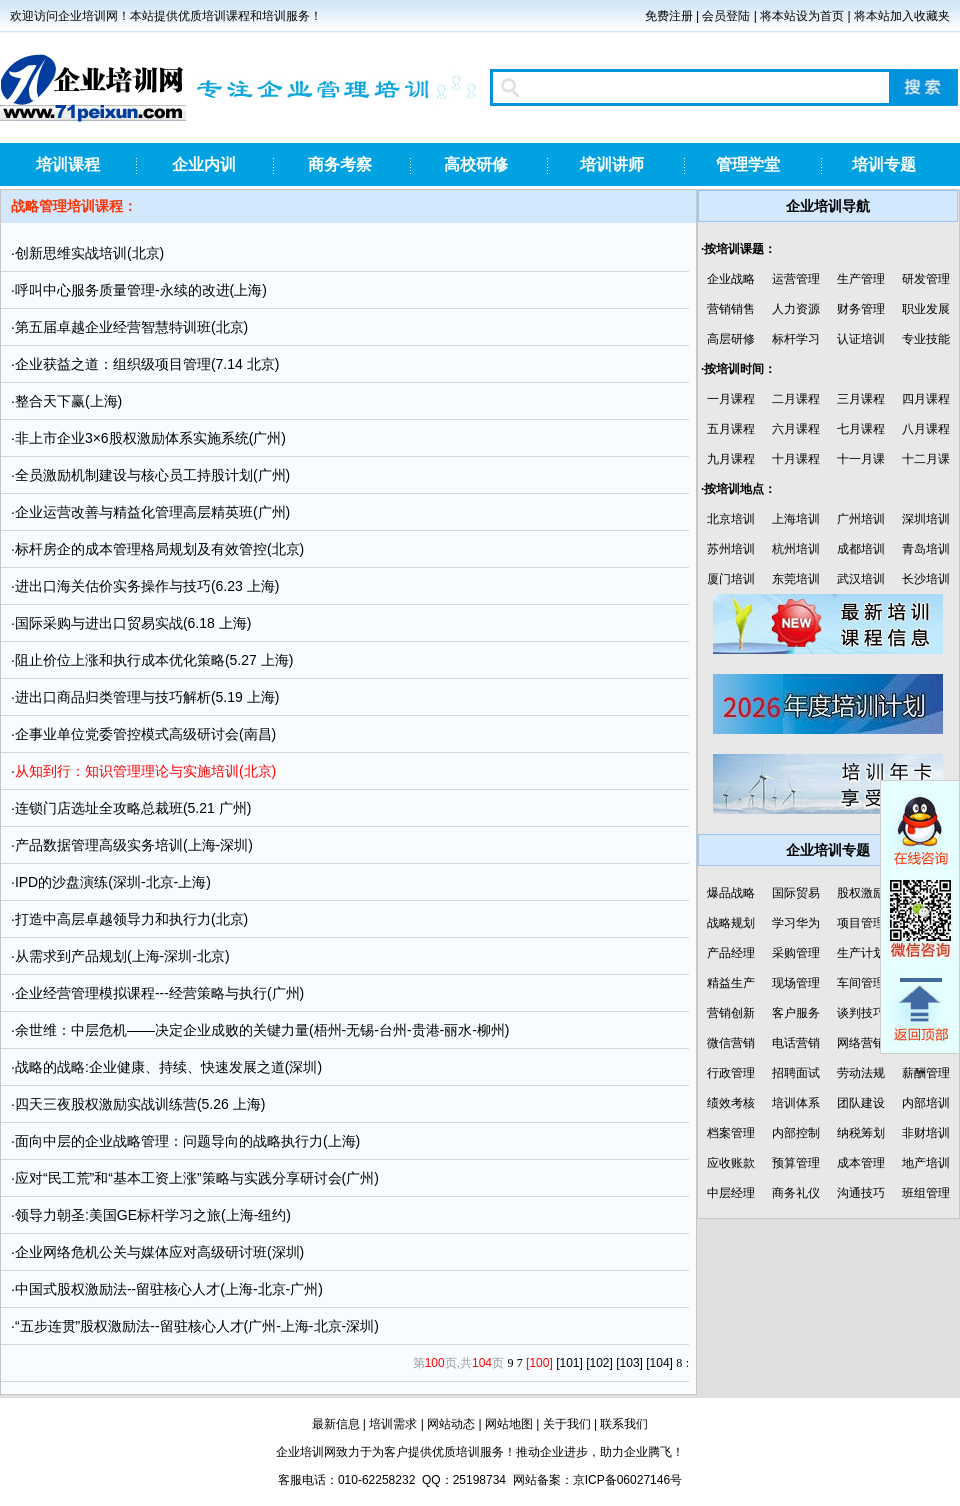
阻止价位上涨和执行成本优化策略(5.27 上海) (154, 660)
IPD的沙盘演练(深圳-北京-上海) (113, 882)
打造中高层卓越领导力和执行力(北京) (131, 919)
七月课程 (861, 429)
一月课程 (731, 399)
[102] (599, 1363)
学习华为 (796, 923)
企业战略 (731, 279)
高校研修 (476, 164)
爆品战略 (731, 893)
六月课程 (796, 429)
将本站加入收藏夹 (902, 16)
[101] (569, 1363)
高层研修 (731, 339)
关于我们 (567, 1424)
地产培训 (926, 1163)
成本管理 (861, 1163)
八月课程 (926, 429)
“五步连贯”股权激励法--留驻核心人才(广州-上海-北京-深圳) (197, 1326)
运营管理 (796, 279)
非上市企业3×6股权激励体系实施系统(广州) (150, 438)
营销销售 (731, 309)
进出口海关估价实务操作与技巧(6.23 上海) (147, 586)
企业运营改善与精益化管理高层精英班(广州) (152, 512)
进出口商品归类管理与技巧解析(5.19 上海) (147, 697)
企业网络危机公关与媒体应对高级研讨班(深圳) (159, 1252)
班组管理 (926, 1193)
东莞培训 (796, 579)
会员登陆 (726, 16)
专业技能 (926, 339)
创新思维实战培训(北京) (89, 253)
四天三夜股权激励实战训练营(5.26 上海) (140, 1104)
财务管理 (861, 309)
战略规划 (731, 923)
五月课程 (731, 429)
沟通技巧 (861, 1193)
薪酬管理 (926, 1073)
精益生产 (731, 983)
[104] (659, 1363)
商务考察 (340, 164)
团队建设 (861, 1103)
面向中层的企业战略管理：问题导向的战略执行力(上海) (187, 1141)
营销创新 (731, 1013)
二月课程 (796, 399)
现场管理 (796, 983)
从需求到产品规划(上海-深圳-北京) (122, 956)
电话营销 (796, 1043)
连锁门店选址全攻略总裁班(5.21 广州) (133, 808)
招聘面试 (796, 1073)
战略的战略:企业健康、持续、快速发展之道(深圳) (168, 1067)
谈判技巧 (861, 1013)
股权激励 (861, 893)
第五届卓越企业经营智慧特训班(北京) (131, 327)
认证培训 (861, 339)
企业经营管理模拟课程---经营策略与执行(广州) (159, 993)
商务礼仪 (796, 1193)
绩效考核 (731, 1103)
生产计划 (861, 953)
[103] (629, 1363)
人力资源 (796, 309)
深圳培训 (926, 519)
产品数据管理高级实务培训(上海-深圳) (134, 845)
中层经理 (731, 1193)
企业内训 (204, 164)
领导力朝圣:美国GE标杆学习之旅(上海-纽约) (153, 1215)
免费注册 (669, 16)
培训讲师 (612, 164)
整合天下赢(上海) (68, 401)
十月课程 (796, 459)
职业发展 (926, 309)
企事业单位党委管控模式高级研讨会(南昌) (145, 734)
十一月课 (861, 459)
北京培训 (731, 519)
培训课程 (68, 164)
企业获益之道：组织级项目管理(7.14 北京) (147, 364)
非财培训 (926, 1133)
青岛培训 (926, 549)
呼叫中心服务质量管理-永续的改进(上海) (141, 290)
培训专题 (884, 164)
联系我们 (624, 1424)
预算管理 (796, 1163)
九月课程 (731, 459)
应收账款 (731, 1163)
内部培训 (926, 1103)
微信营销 (731, 1043)
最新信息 (336, 1424)
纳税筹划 (861, 1133)
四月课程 (926, 399)
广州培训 (861, 519)
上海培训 (796, 519)
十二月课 (926, 459)
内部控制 (796, 1133)
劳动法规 (861, 1073)
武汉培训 (861, 579)
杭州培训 (796, 549)
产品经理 (731, 953)
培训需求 (393, 1424)
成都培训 (861, 549)
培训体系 (796, 1103)
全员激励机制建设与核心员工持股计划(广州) (152, 475)
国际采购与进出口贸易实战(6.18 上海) (133, 623)
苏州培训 (731, 549)
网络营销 (861, 1043)
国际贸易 (796, 893)
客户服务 (796, 1013)
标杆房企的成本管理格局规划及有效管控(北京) (159, 549)
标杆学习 (796, 339)
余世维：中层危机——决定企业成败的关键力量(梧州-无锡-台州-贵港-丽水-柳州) (262, 1030)
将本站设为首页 (802, 16)
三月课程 (861, 399)
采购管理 (796, 953)
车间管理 (861, 983)
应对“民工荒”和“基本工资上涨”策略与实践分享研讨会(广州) (197, 1178)
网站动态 (451, 1424)
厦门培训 (731, 579)
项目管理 (861, 923)
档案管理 (731, 1133)
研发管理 (926, 279)
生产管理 (861, 279)
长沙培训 (926, 579)
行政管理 (731, 1073)
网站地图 (509, 1424)
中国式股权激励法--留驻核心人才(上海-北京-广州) (169, 1289)
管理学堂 (748, 164)
